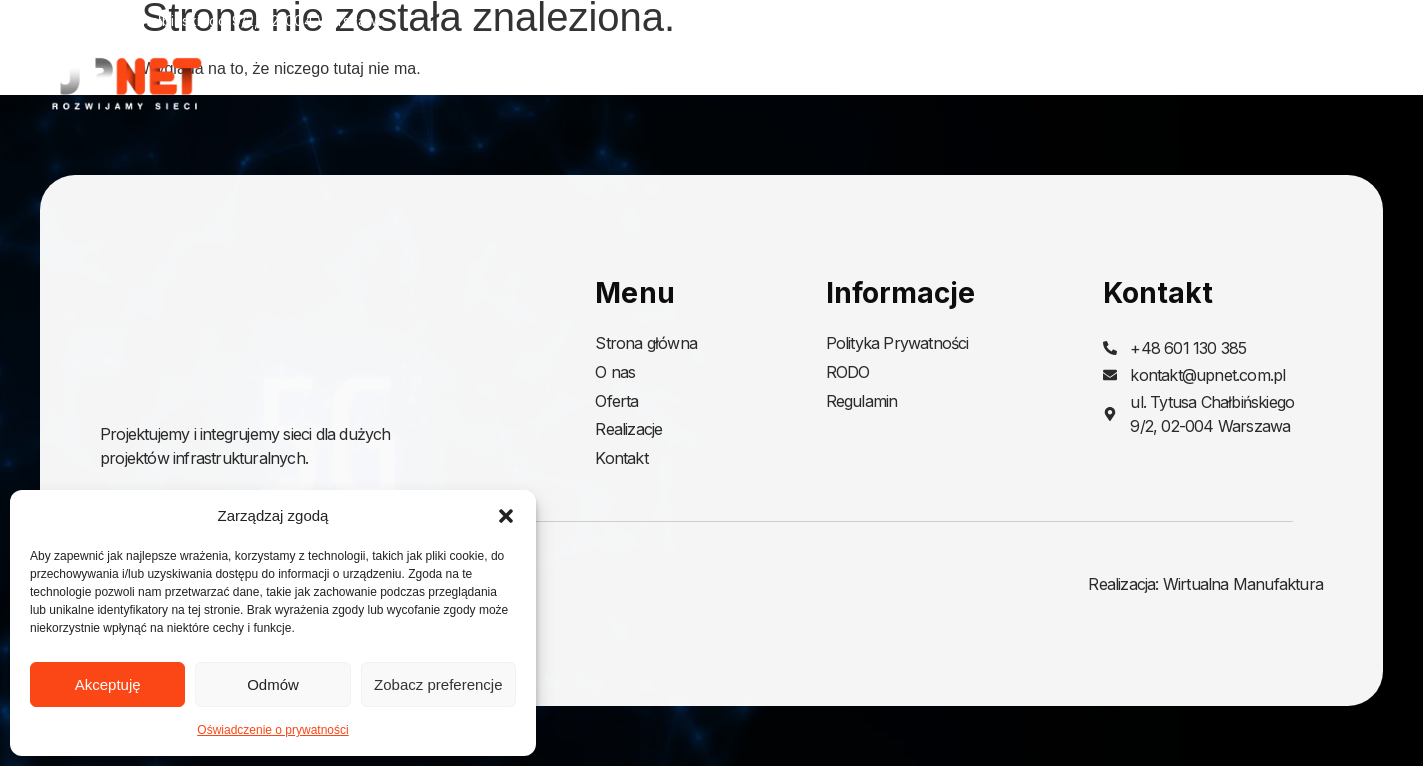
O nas (1005, 83)
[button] (506, 516)
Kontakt (1353, 83)
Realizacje (1233, 83)
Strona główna (886, 83)
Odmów (273, 684)
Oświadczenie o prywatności (272, 730)
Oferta (1105, 83)
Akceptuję (108, 684)
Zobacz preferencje (438, 684)
